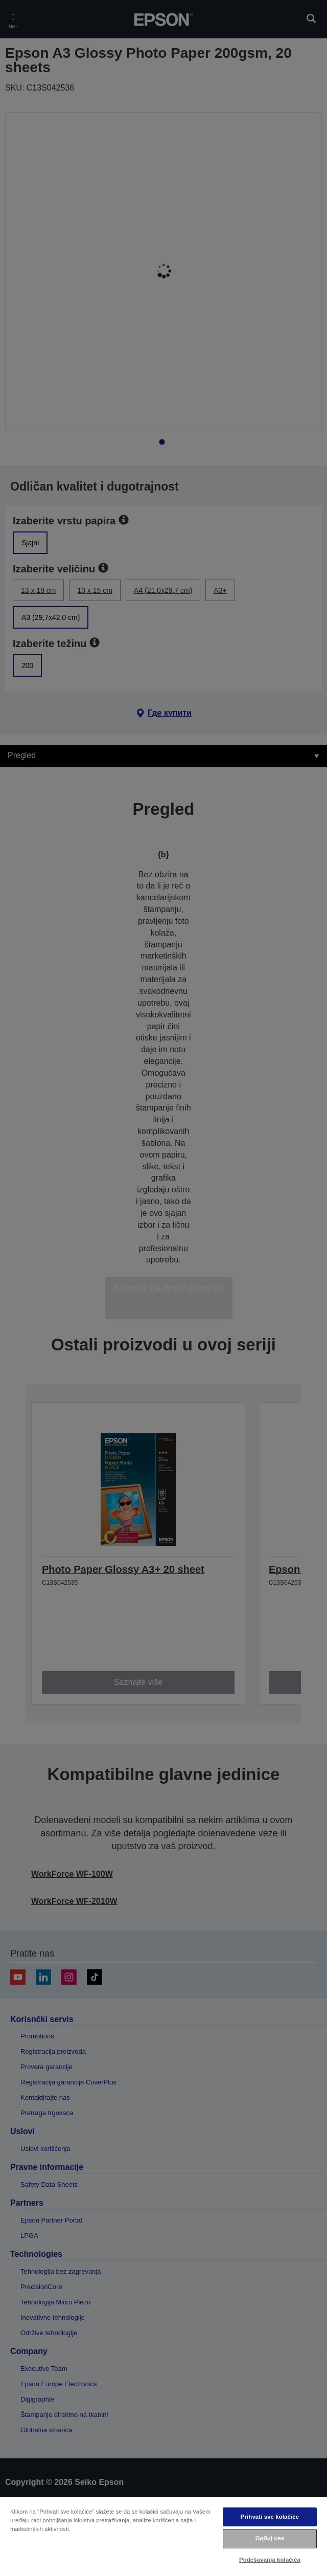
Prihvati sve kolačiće (270, 2517)
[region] (163, 2536)
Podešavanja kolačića (269, 2560)
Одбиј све (270, 2538)
